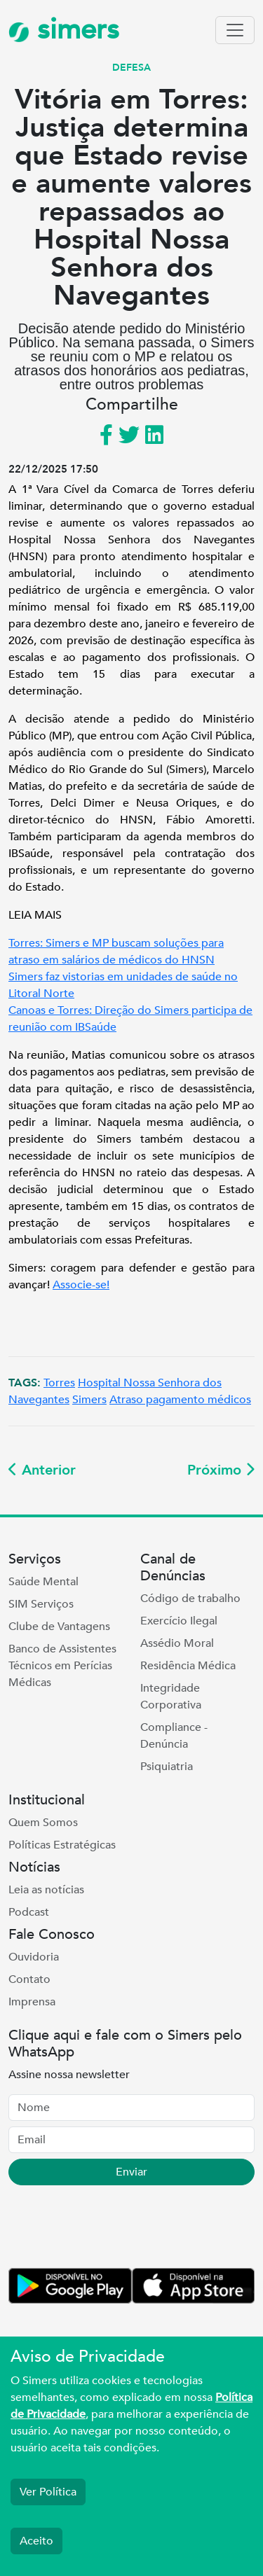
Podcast (28, 1912)
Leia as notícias (46, 1890)
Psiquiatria (166, 1766)
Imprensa (31, 2002)
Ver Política (48, 2492)
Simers (89, 1399)
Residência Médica (188, 1665)
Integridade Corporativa (170, 1696)
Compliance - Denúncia (174, 1736)
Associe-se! (81, 1285)
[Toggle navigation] (235, 30)
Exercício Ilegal (178, 1621)
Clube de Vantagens (59, 1626)
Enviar (131, 2172)
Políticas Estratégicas (62, 1845)
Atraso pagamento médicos (180, 1399)
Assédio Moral (177, 1643)
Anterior (42, 1470)
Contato (29, 1979)
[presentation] (115, 2229)
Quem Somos (43, 1822)
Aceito (36, 2541)
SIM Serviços (41, 1604)
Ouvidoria (33, 1957)
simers (63, 30)
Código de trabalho (190, 1598)
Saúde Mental (43, 1581)
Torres (59, 1383)
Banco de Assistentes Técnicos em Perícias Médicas (62, 1665)
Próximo (221, 1470)
